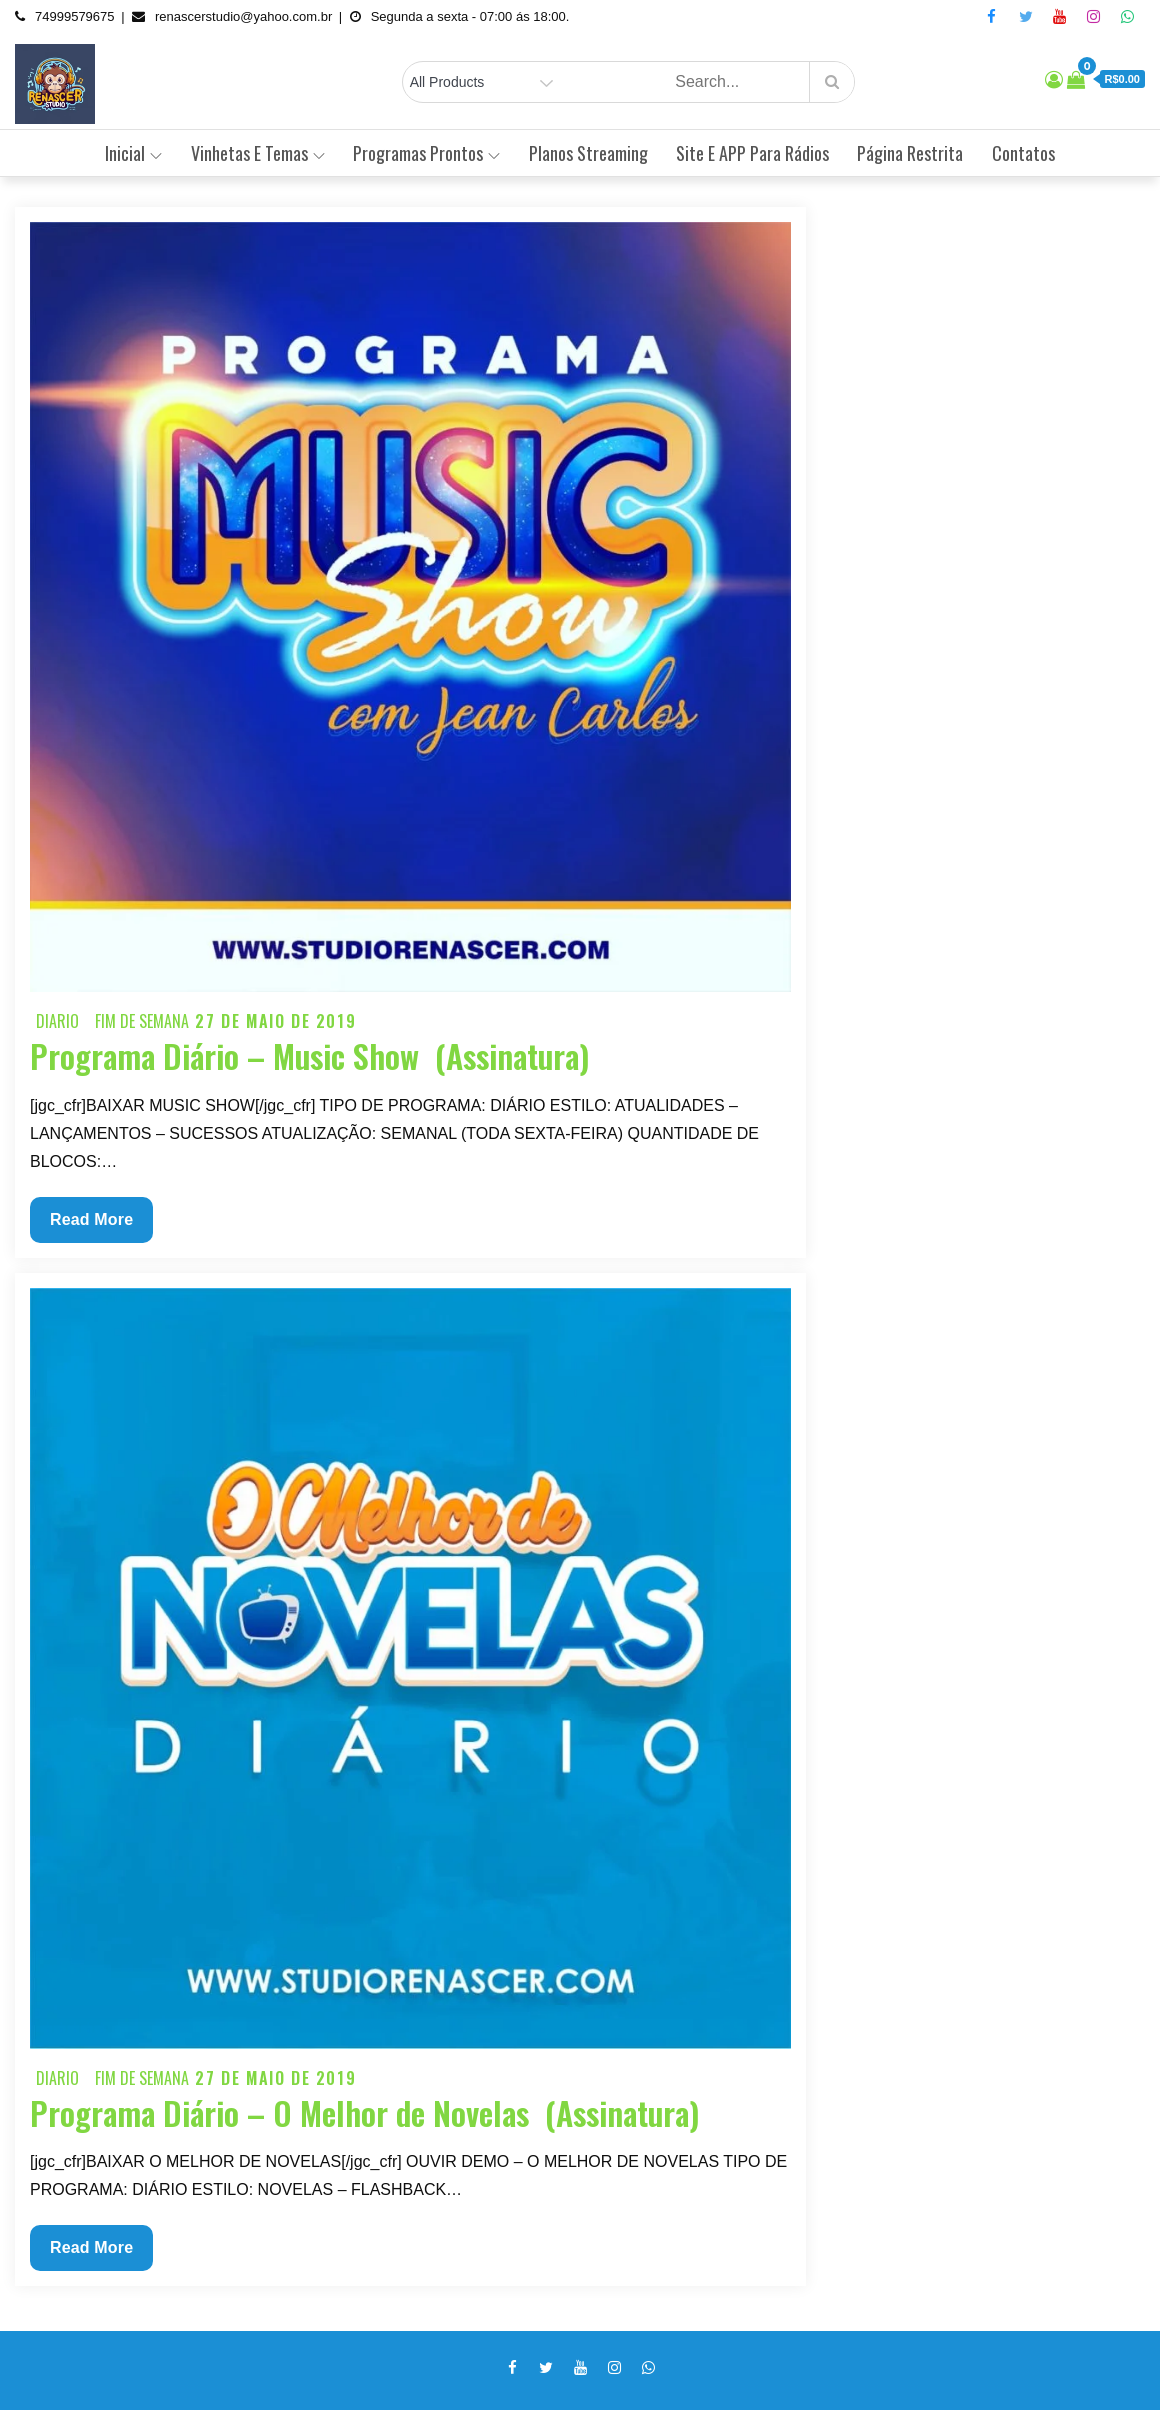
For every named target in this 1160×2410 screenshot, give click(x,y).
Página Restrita (910, 153)
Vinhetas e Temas (258, 153)
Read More (99, 1224)
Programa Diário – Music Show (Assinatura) (309, 1055)
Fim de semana (142, 1021)
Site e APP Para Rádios (752, 153)
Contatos (1023, 153)
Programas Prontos (426, 153)
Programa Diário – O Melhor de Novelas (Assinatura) (364, 2112)
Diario (57, 1021)
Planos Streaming (588, 153)
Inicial (133, 153)
